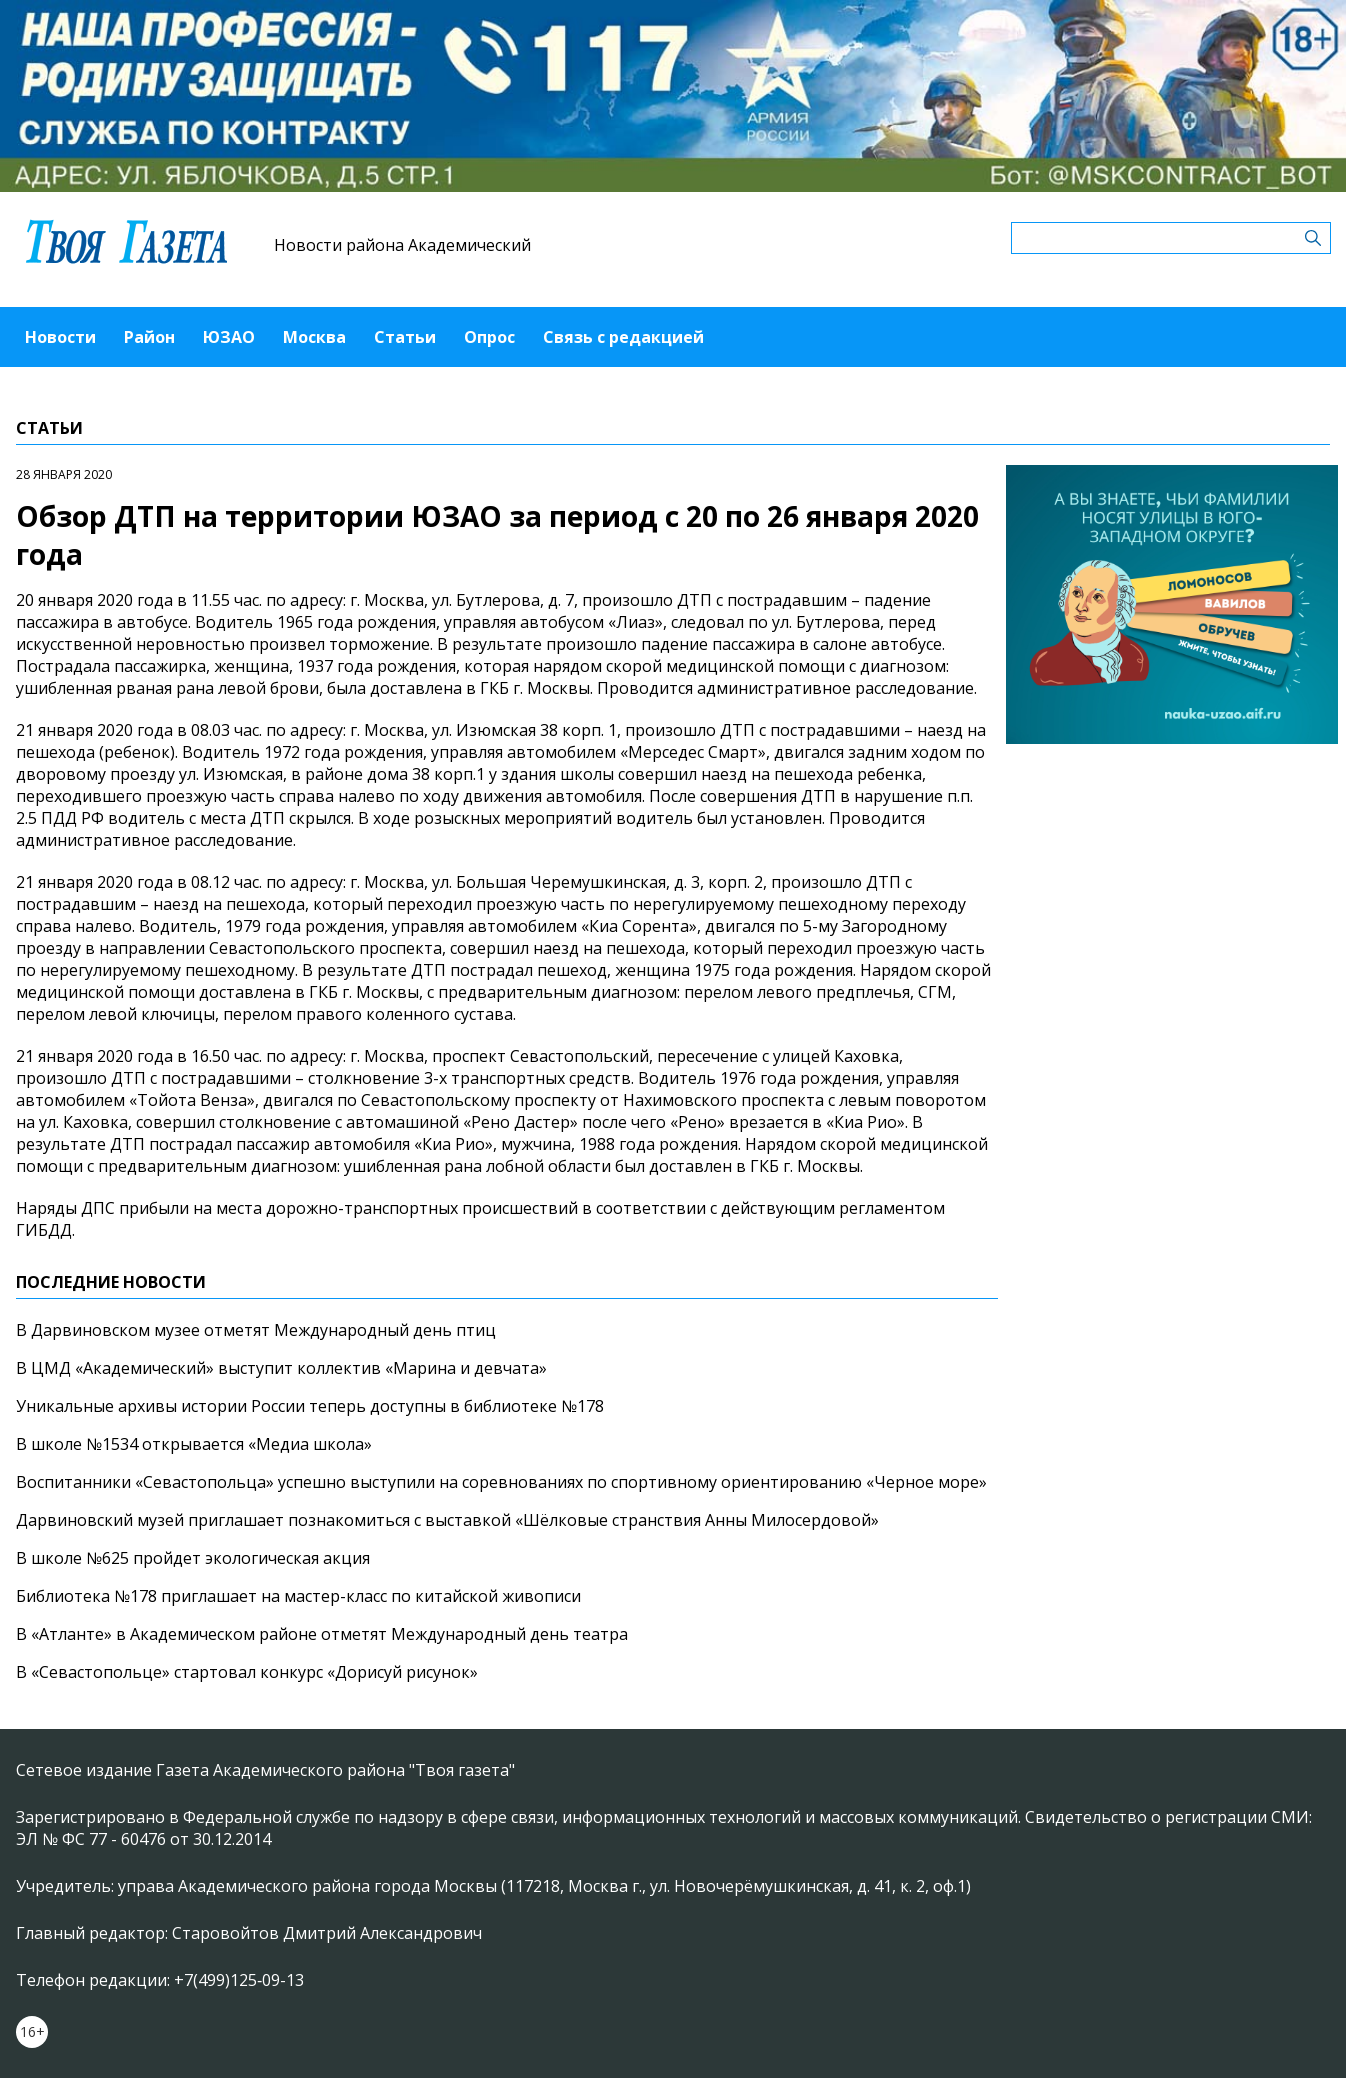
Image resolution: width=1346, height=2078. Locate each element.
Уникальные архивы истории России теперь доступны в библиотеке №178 (310, 1406)
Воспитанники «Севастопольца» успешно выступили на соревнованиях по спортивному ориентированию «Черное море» (501, 1482)
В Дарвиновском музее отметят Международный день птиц (256, 1330)
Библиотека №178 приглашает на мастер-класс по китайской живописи (298, 1596)
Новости (60, 337)
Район (149, 337)
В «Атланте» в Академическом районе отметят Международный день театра (322, 1634)
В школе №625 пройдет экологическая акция (193, 1558)
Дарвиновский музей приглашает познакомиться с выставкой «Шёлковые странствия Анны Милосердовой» (447, 1520)
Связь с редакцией (623, 337)
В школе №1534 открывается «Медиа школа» (194, 1444)
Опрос (489, 337)
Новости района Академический (402, 245)
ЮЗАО (229, 337)
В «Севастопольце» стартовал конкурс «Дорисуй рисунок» (247, 1672)
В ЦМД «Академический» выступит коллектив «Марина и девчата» (281, 1368)
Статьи (405, 337)
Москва (314, 337)
